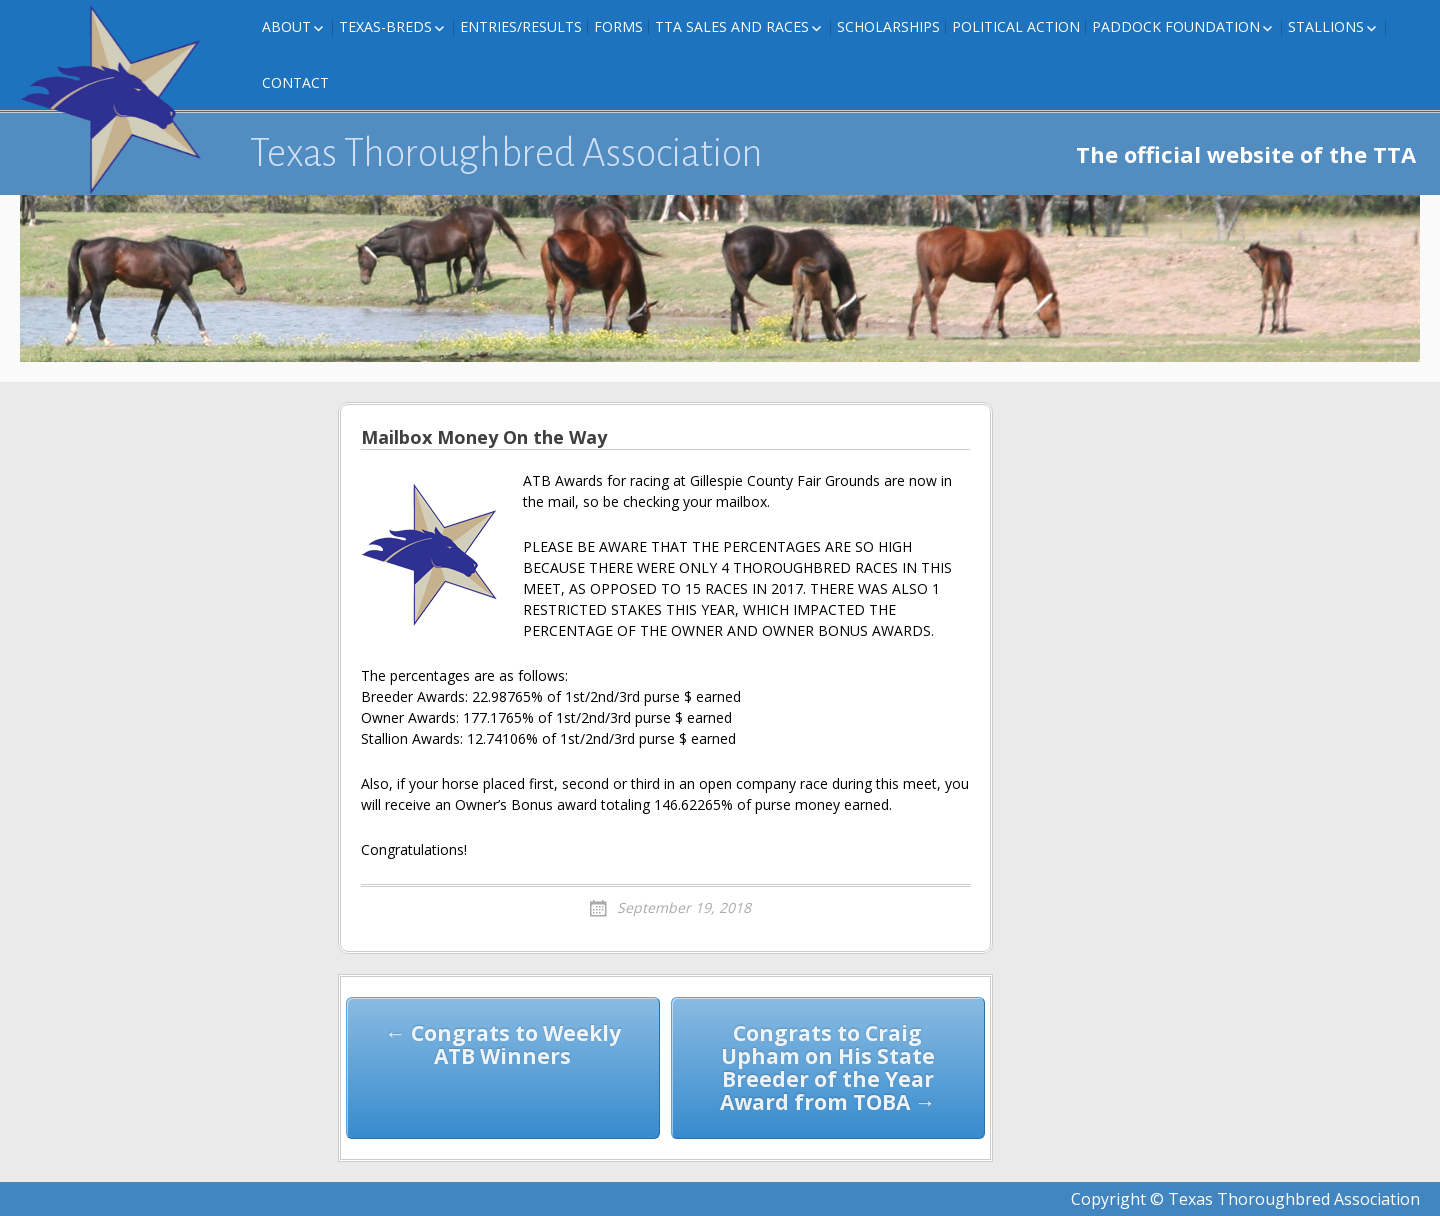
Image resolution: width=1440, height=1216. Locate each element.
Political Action (1016, 26)
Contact (295, 82)
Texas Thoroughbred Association (506, 153)
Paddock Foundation (1176, 26)
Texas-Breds (385, 26)
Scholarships (888, 26)
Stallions (1326, 26)
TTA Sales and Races (732, 26)
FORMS (618, 26)
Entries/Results (521, 26)
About (286, 26)
